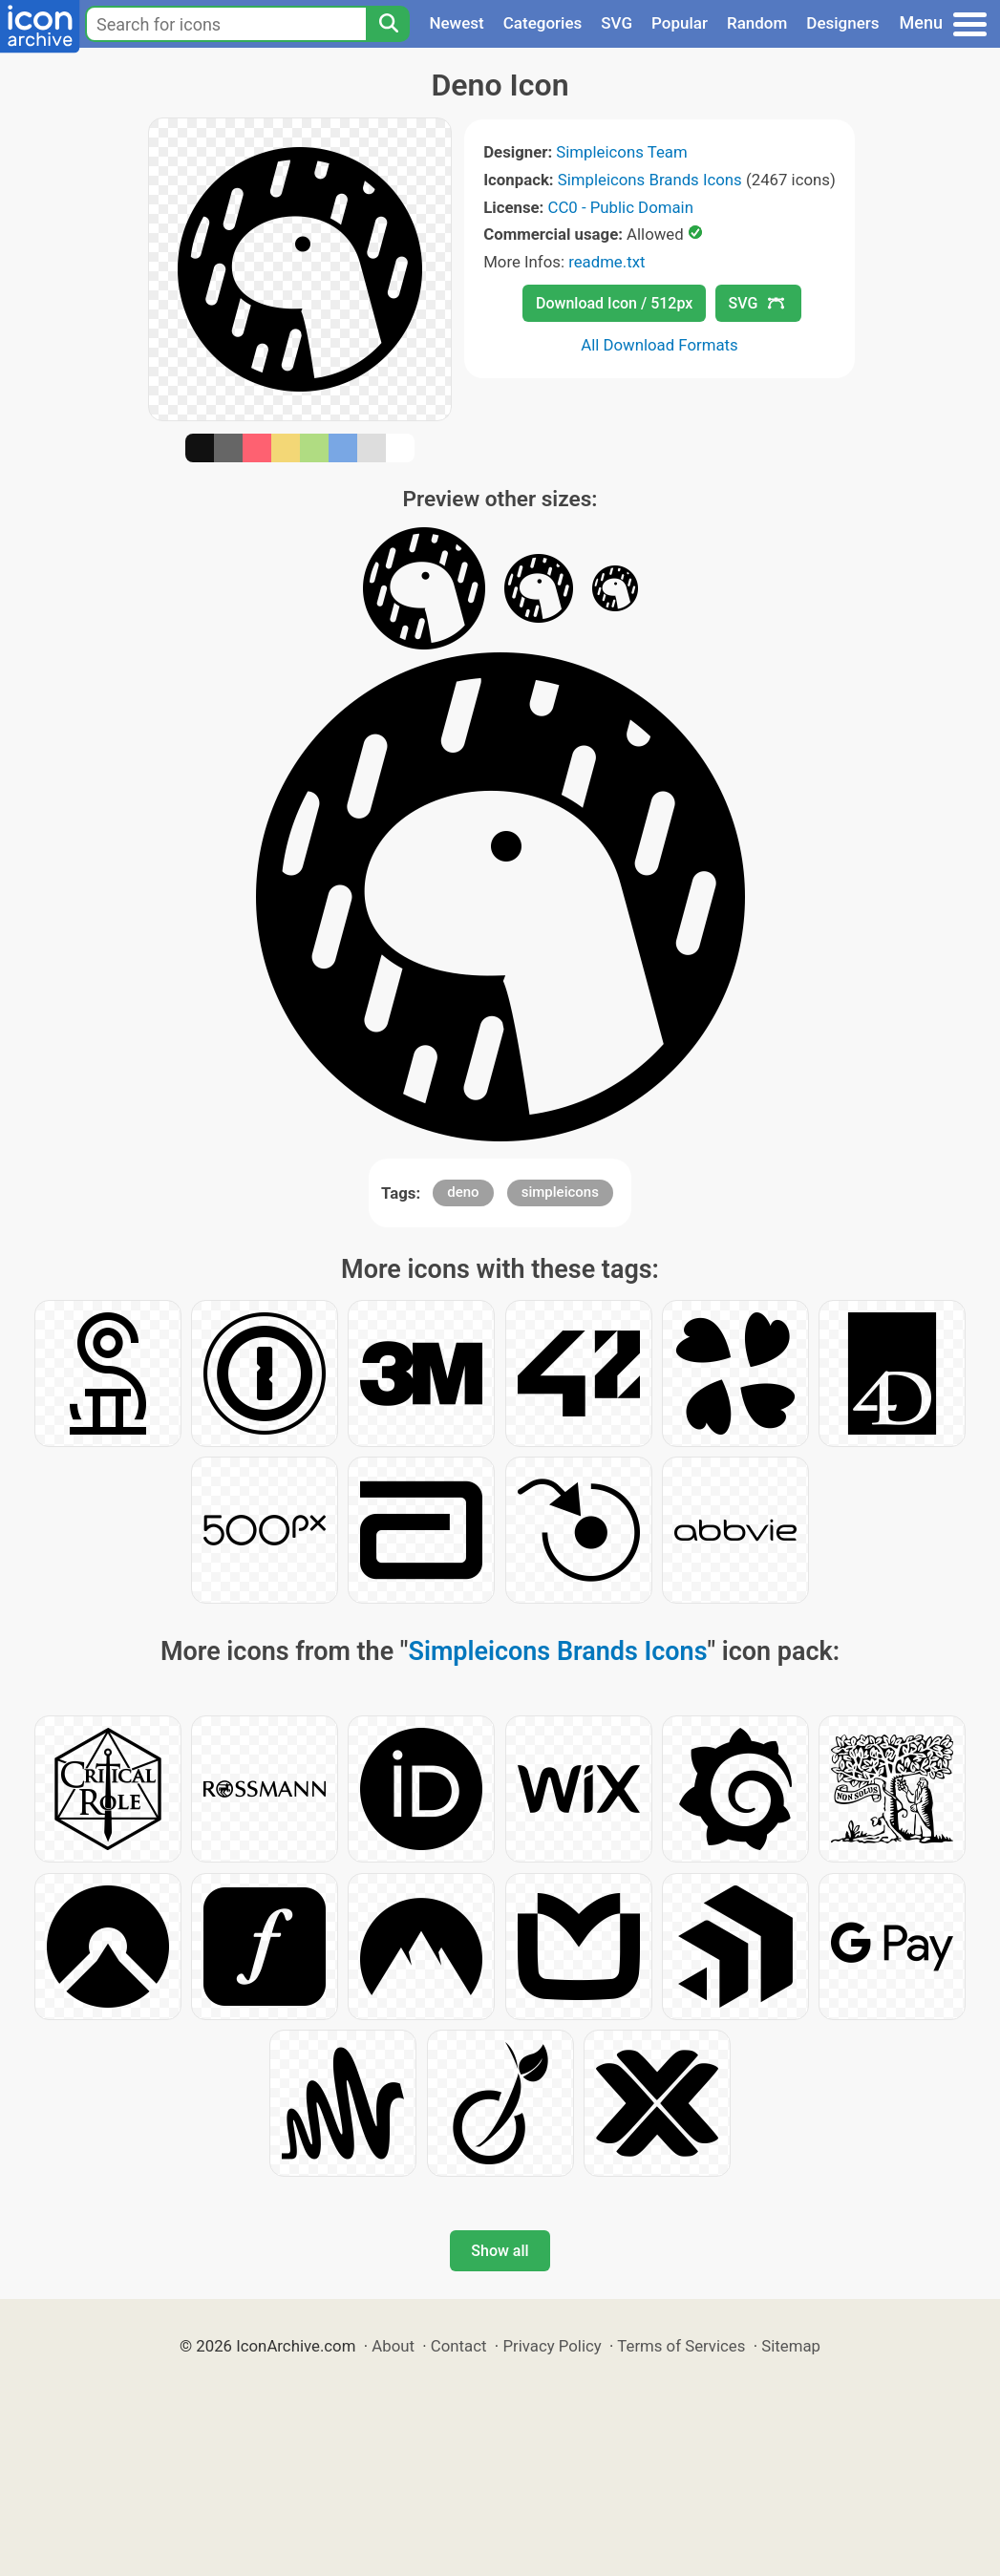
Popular (679, 22)
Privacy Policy (551, 2345)
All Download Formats (659, 344)
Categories (543, 22)
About (393, 2345)
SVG (616, 22)
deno (463, 1192)
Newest (456, 22)
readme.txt (606, 261)
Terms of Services (681, 2345)
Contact (459, 2345)
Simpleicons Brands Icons (650, 179)
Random (757, 22)
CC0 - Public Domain (620, 207)
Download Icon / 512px (614, 303)
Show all (499, 2251)
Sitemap (790, 2345)
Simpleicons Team (621, 151)
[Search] (388, 24)
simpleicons (560, 1192)
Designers (842, 22)
